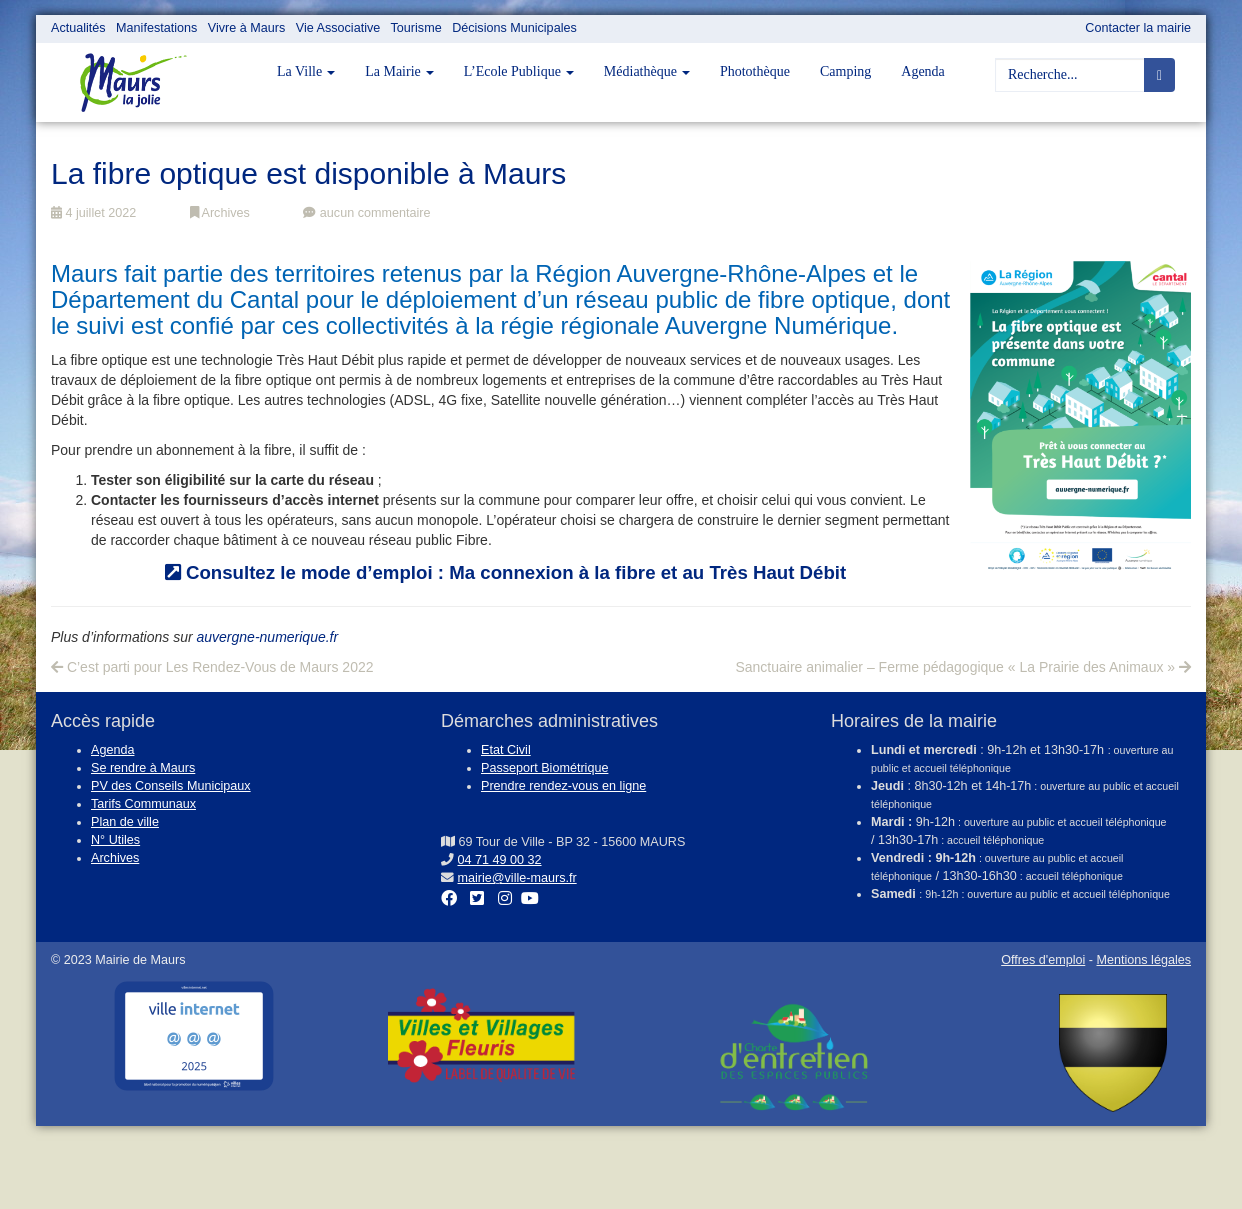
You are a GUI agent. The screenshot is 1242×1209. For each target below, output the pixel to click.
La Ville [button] (306, 71)
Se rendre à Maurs (143, 768)
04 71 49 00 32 (500, 860)
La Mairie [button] (399, 71)
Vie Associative (338, 28)
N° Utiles (115, 840)
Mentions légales (1143, 960)
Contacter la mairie (1138, 28)
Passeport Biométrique (544, 768)
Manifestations (156, 28)
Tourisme (416, 28)
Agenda (923, 71)
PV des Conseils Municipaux (171, 786)
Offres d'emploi (1043, 960)
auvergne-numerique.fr (268, 637)
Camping (845, 71)
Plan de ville (125, 822)
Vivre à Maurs (246, 28)
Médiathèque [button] (647, 71)
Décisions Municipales (514, 28)
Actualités (78, 28)
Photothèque (755, 71)
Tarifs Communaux (143, 804)
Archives (220, 213)
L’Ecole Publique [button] (519, 71)
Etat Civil (506, 750)
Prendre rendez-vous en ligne (563, 786)
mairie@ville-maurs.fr (517, 878)
